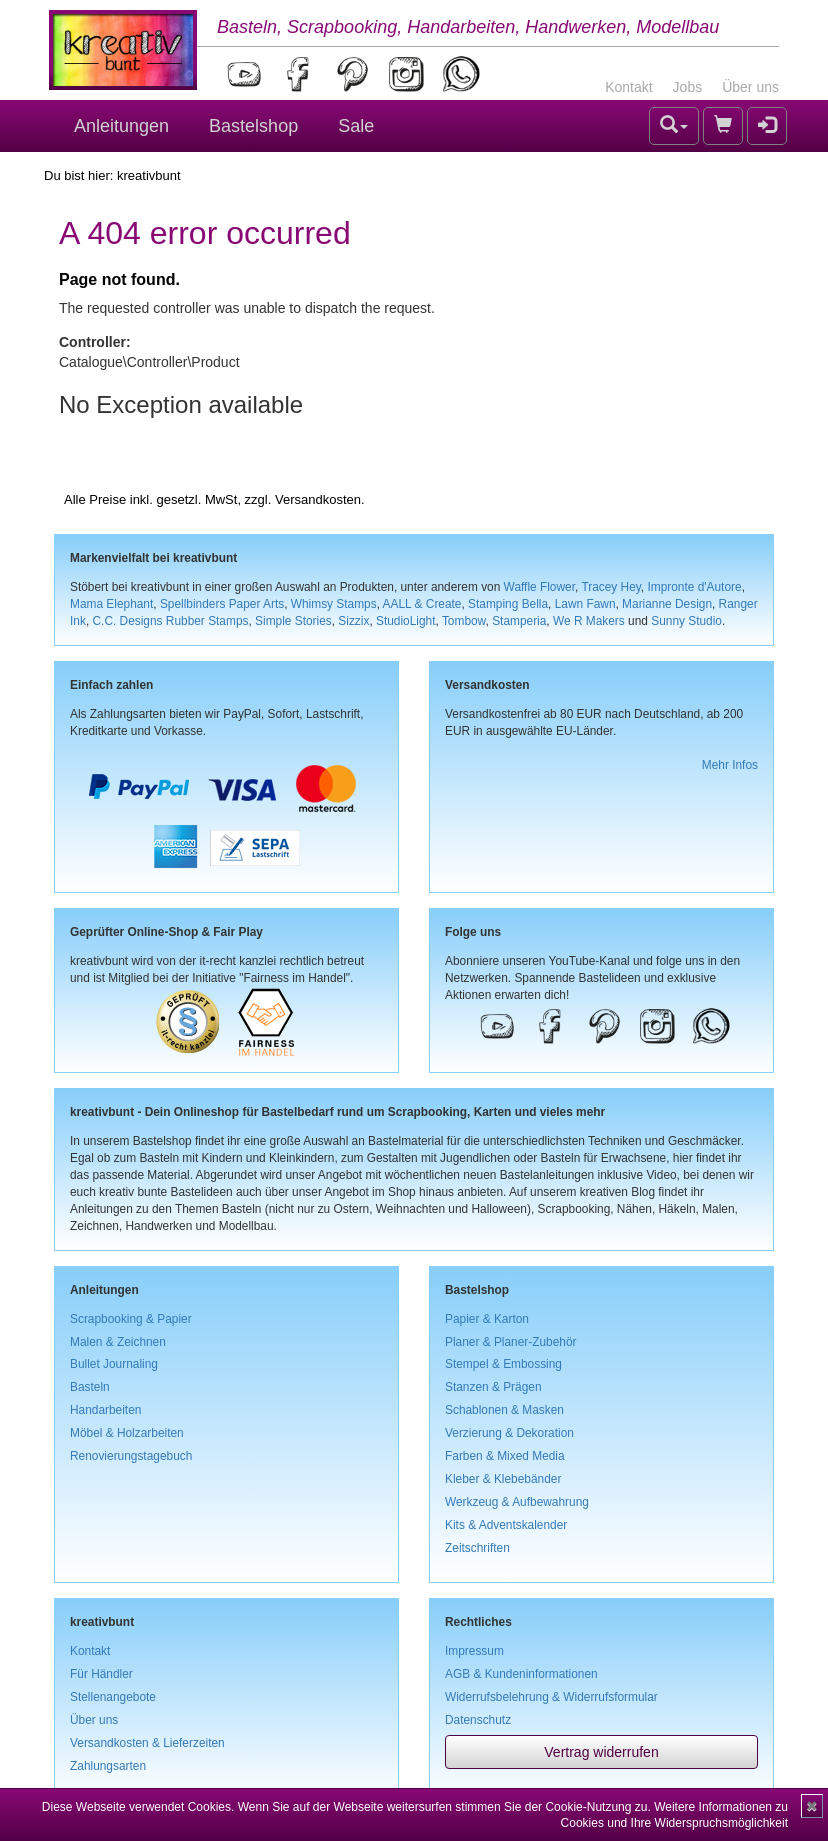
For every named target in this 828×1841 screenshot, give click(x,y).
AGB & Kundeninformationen (521, 1674)
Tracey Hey (610, 587)
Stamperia (519, 621)
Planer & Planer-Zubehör (511, 1342)
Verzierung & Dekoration (509, 1433)
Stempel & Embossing (503, 1364)
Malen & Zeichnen (118, 1342)
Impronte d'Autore (694, 587)
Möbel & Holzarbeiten (127, 1433)
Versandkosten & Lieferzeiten (147, 1743)
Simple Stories (293, 621)
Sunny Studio (686, 621)
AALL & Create (422, 604)
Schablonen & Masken (504, 1410)
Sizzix (353, 621)
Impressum (474, 1651)
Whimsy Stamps (334, 604)
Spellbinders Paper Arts (222, 604)
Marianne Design (667, 604)
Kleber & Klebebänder (503, 1479)
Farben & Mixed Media (505, 1456)
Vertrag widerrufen (601, 1752)
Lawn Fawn (585, 604)
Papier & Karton (487, 1319)
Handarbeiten (105, 1410)
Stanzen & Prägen (493, 1387)
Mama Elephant (111, 604)
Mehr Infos (730, 765)
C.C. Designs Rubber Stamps (170, 621)
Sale (356, 126)
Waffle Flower (539, 587)
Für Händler (101, 1674)
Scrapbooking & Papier (131, 1319)
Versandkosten (318, 499)
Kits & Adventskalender (506, 1525)
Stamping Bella (508, 604)
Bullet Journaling (114, 1364)
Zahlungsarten (108, 1766)
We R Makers (589, 621)
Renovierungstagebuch (131, 1456)
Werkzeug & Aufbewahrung (517, 1502)
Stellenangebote (113, 1697)
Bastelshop (253, 126)
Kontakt (628, 87)
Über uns (750, 87)
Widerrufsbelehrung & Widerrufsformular (551, 1697)
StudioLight (406, 621)
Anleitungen (121, 126)
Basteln (90, 1387)
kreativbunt (149, 175)
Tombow (464, 621)
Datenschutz (478, 1720)
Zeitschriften (477, 1548)
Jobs (688, 87)
